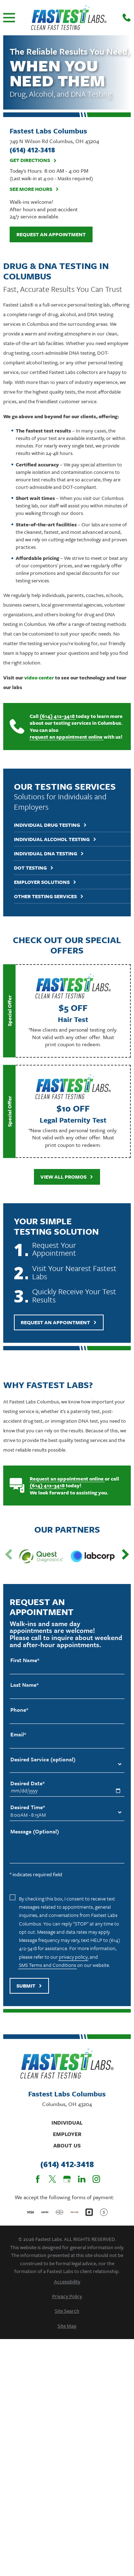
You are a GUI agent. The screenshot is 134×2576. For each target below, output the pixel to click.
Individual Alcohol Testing (55, 839)
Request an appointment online (67, 1478)
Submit (29, 1985)
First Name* (24, 1660)
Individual (67, 2122)
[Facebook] (37, 2179)
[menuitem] (66, 2281)
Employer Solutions (45, 882)
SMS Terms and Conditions (47, 1965)
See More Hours (34, 189)
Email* (18, 1734)
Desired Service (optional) (42, 1759)
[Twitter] (52, 2179)
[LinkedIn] (81, 2179)
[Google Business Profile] (67, 2179)
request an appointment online (66, 736)
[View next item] (125, 1554)
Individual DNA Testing (49, 854)
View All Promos (66, 1176)
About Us (67, 2145)
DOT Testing (34, 868)
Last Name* (24, 1684)
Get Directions (33, 160)
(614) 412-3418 (57, 716)
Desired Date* (27, 1783)
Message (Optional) (34, 1831)
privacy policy (73, 1956)
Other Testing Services (49, 897)
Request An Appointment (59, 1322)
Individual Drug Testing (50, 825)
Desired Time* (27, 1807)
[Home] (68, 17)
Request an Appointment (51, 234)
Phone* (19, 1709)
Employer (67, 2134)
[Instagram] (96, 2179)
